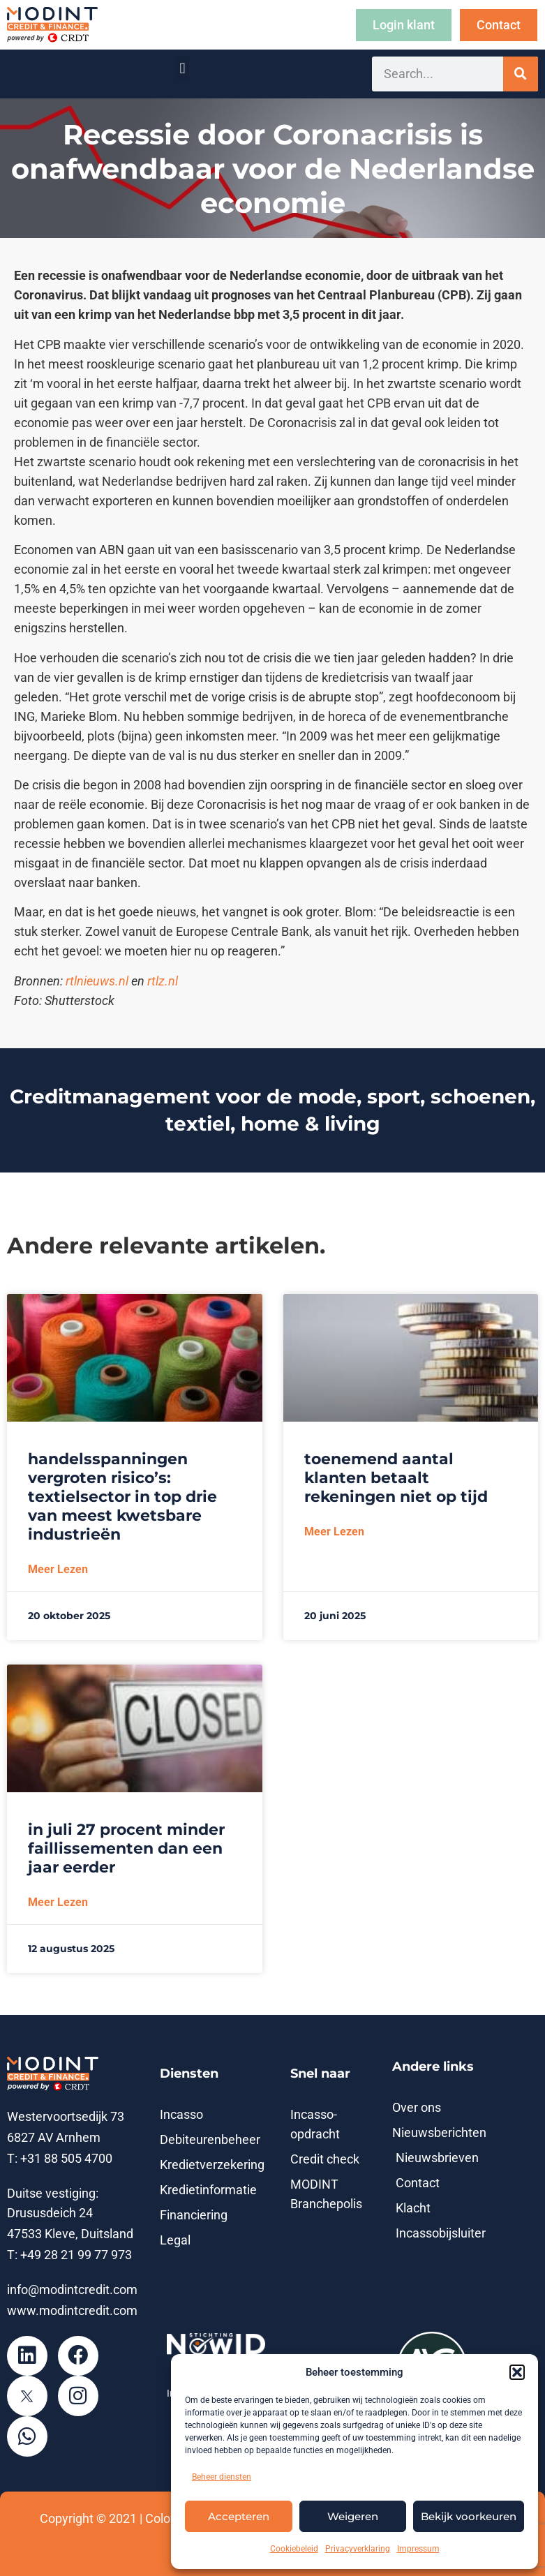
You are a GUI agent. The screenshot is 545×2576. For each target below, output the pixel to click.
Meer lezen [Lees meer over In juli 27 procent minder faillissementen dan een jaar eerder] (58, 1902)
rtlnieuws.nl (97, 981)
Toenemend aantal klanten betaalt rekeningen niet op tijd (396, 1478)
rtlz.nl (162, 981)
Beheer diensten (221, 2477)
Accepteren (238, 2516)
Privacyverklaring (357, 2549)
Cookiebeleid (294, 2549)
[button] (517, 2372)
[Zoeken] (520, 74)
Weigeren (352, 2516)
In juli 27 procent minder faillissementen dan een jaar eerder (126, 1848)
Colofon (166, 2519)
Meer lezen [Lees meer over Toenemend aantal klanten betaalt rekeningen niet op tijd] (334, 1531)
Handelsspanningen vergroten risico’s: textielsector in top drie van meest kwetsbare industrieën (122, 1497)
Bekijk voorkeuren (468, 2516)
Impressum (418, 2549)
